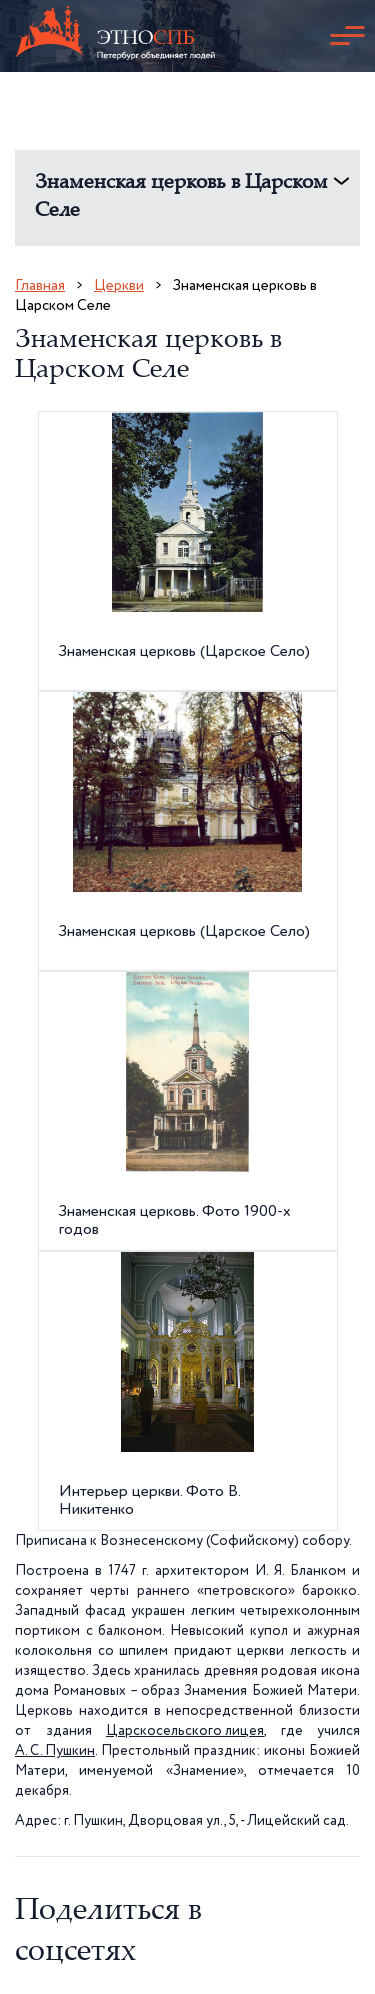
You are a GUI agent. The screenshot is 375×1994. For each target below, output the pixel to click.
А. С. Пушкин (55, 1751)
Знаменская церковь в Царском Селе (181, 197)
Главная (40, 285)
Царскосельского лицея (185, 1731)
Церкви (119, 285)
